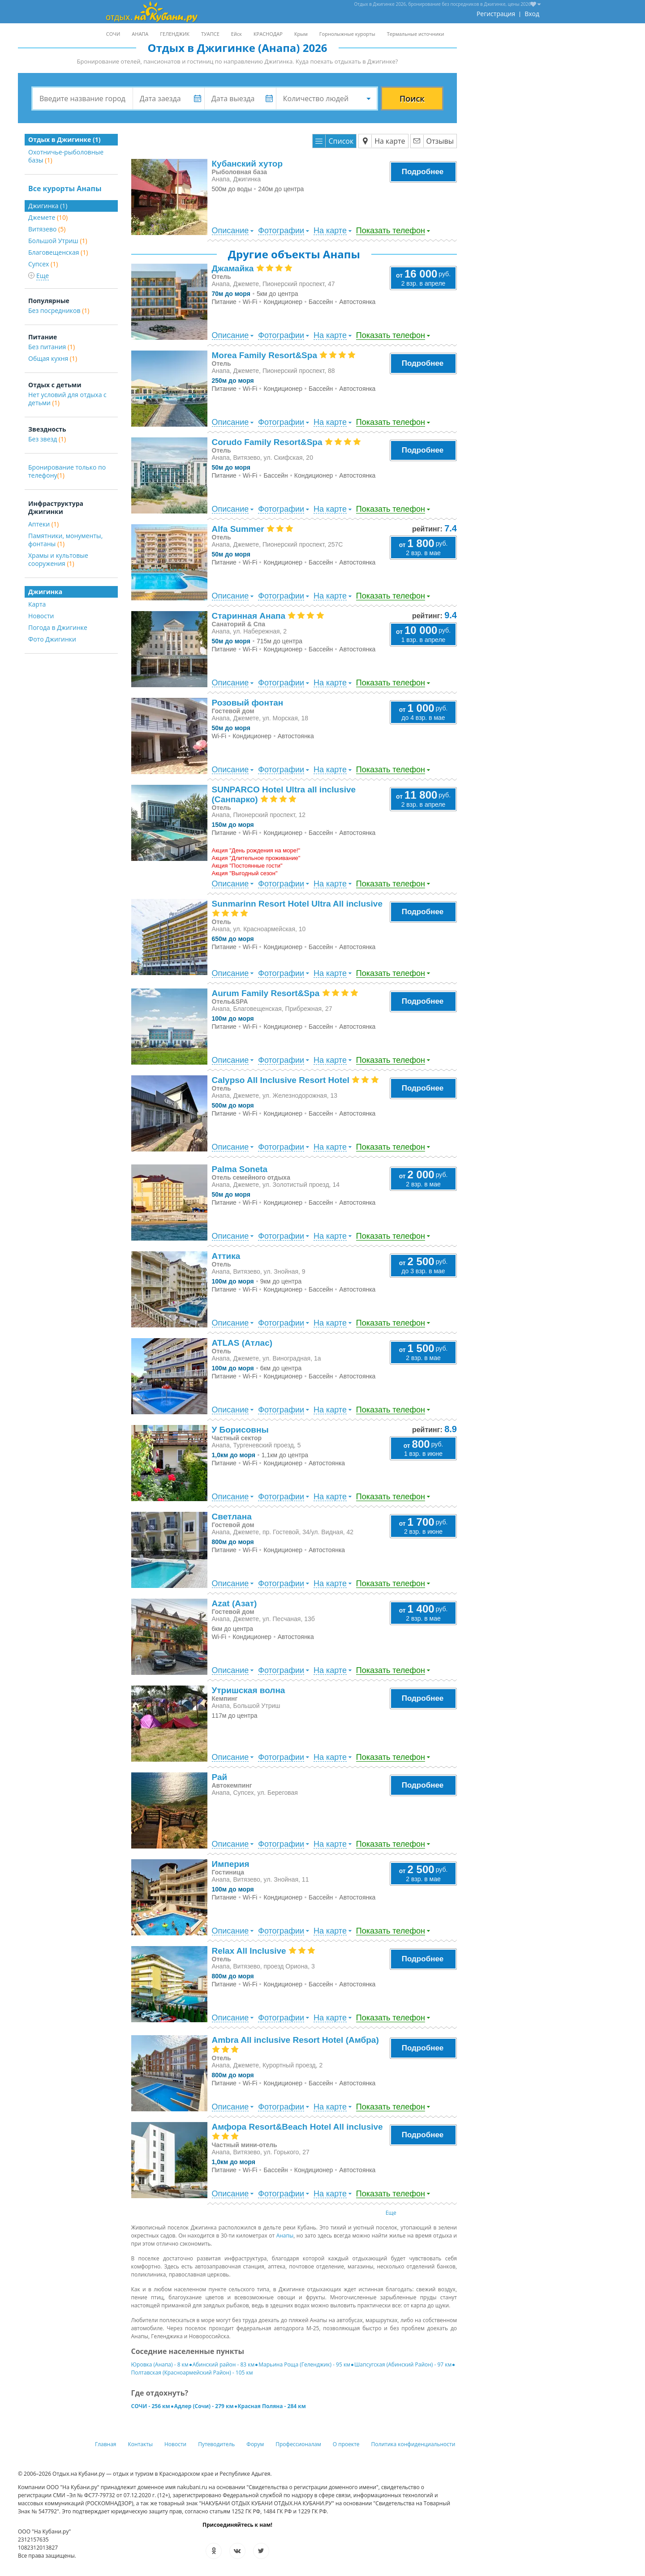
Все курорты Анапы (65, 188)
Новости (41, 616)
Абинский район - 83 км (224, 2364)
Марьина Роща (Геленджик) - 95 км (304, 2364)
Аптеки (43, 524)
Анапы (285, 2235)
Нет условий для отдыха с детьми (67, 398)
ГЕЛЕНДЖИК (174, 33)
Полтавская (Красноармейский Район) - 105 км (192, 2372)
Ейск (236, 33)
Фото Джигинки (52, 639)
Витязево (46, 229)
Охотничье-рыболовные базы (65, 156)
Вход (532, 13)
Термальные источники (415, 33)
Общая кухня (52, 358)
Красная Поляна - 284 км (272, 2406)
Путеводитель (216, 2444)
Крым (301, 33)
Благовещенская (58, 252)
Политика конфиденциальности (413, 2444)
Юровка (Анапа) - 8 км (160, 2364)
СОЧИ (113, 33)
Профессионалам (298, 2444)
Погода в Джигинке (57, 627)
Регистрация (496, 13)
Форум (255, 2444)
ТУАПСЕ (210, 33)
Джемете (48, 217)
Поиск (412, 98)
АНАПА (140, 33)
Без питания (51, 346)
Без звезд (47, 439)
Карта (37, 604)
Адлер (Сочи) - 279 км (204, 2406)
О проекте (346, 2444)
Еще (391, 2213)
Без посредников (58, 310)
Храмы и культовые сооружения (58, 559)
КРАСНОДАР (268, 33)
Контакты (140, 2444)
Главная (105, 2444)
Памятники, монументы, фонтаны (65, 539)
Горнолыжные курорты (347, 33)
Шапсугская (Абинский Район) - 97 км (403, 2364)
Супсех (43, 264)
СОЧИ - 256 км (150, 2406)
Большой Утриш (57, 240)
